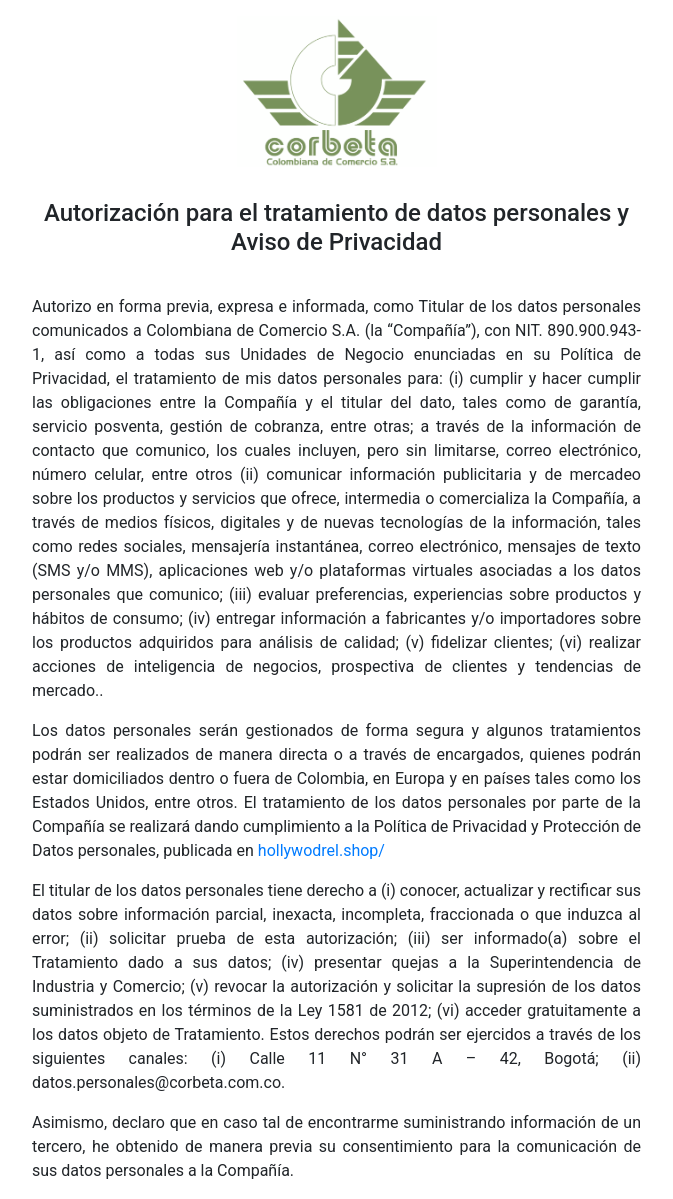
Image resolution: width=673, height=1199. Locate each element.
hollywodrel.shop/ (321, 850)
